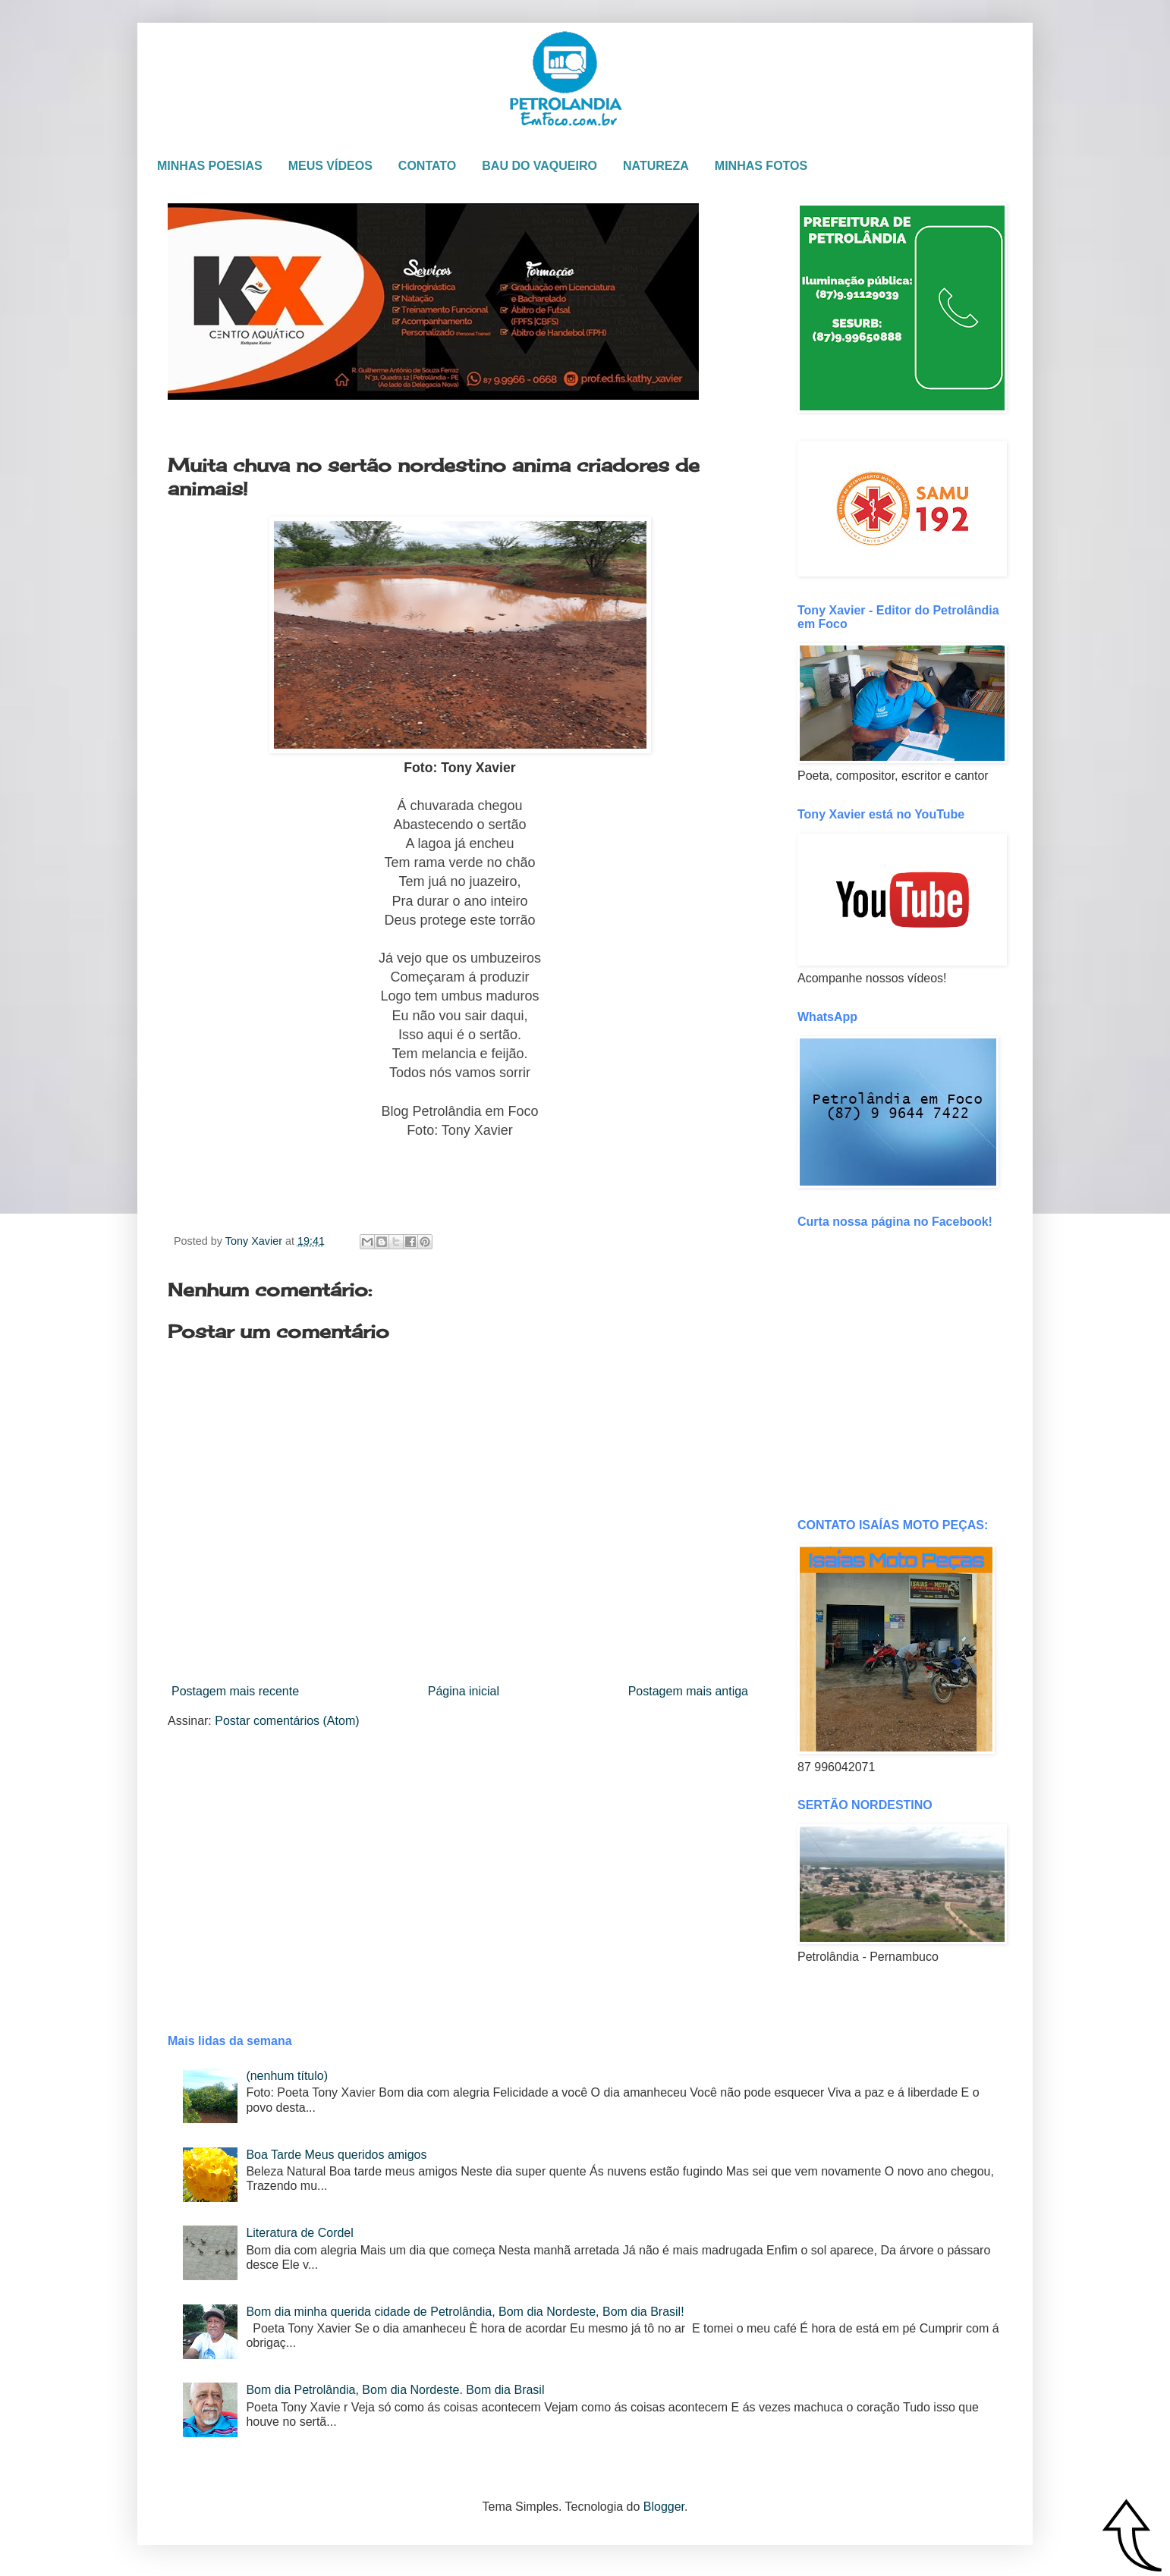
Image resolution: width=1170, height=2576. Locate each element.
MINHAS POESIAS (210, 165)
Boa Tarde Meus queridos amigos (336, 2154)
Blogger (663, 2506)
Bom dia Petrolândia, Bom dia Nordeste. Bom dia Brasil (395, 2389)
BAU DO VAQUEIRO (539, 165)
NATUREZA (656, 165)
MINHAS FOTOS (761, 165)
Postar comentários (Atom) (287, 1720)
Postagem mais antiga (688, 1691)
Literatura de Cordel (299, 2232)
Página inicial (463, 1691)
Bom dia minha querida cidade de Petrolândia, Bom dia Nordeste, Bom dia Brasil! (465, 2311)
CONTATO (427, 165)
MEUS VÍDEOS (330, 165)
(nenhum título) (287, 2075)
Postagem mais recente (235, 1691)
